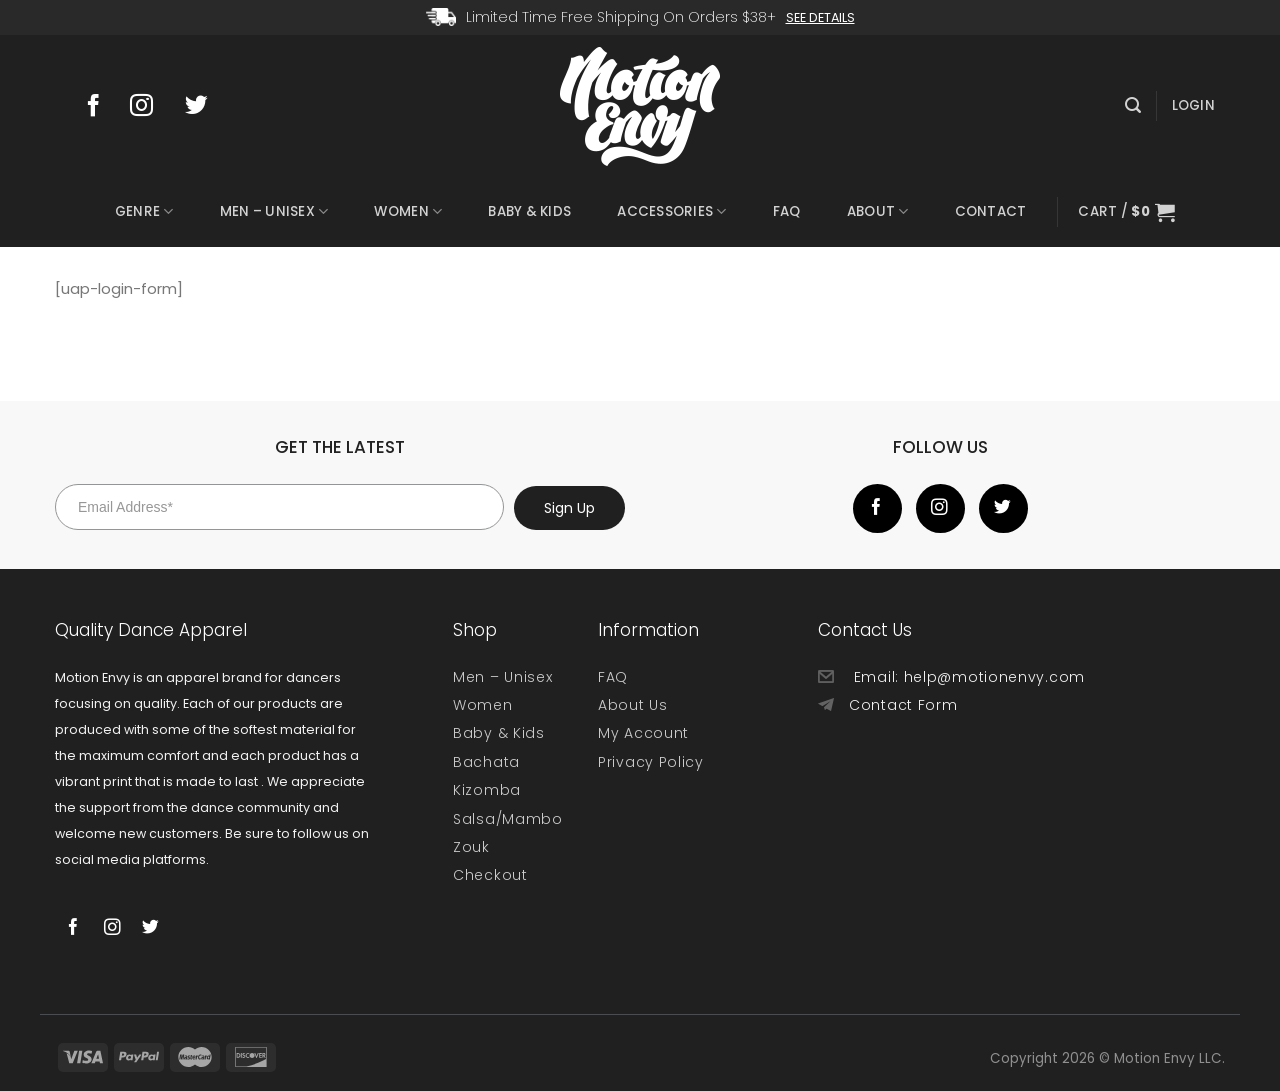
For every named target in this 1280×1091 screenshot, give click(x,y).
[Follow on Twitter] (205, 107)
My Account (643, 733)
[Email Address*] (279, 507)
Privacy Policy (651, 762)
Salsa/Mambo (508, 819)
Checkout (490, 875)
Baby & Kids (529, 211)
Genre (144, 212)
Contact (991, 211)
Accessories (671, 212)
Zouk (471, 847)
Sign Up (569, 508)
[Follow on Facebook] (99, 107)
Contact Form (903, 705)
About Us (633, 705)
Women (408, 212)
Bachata (486, 762)
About (878, 212)
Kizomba (487, 790)
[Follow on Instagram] (150, 107)
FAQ (787, 211)
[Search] (1133, 105)
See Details (820, 17)
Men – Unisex (274, 212)
